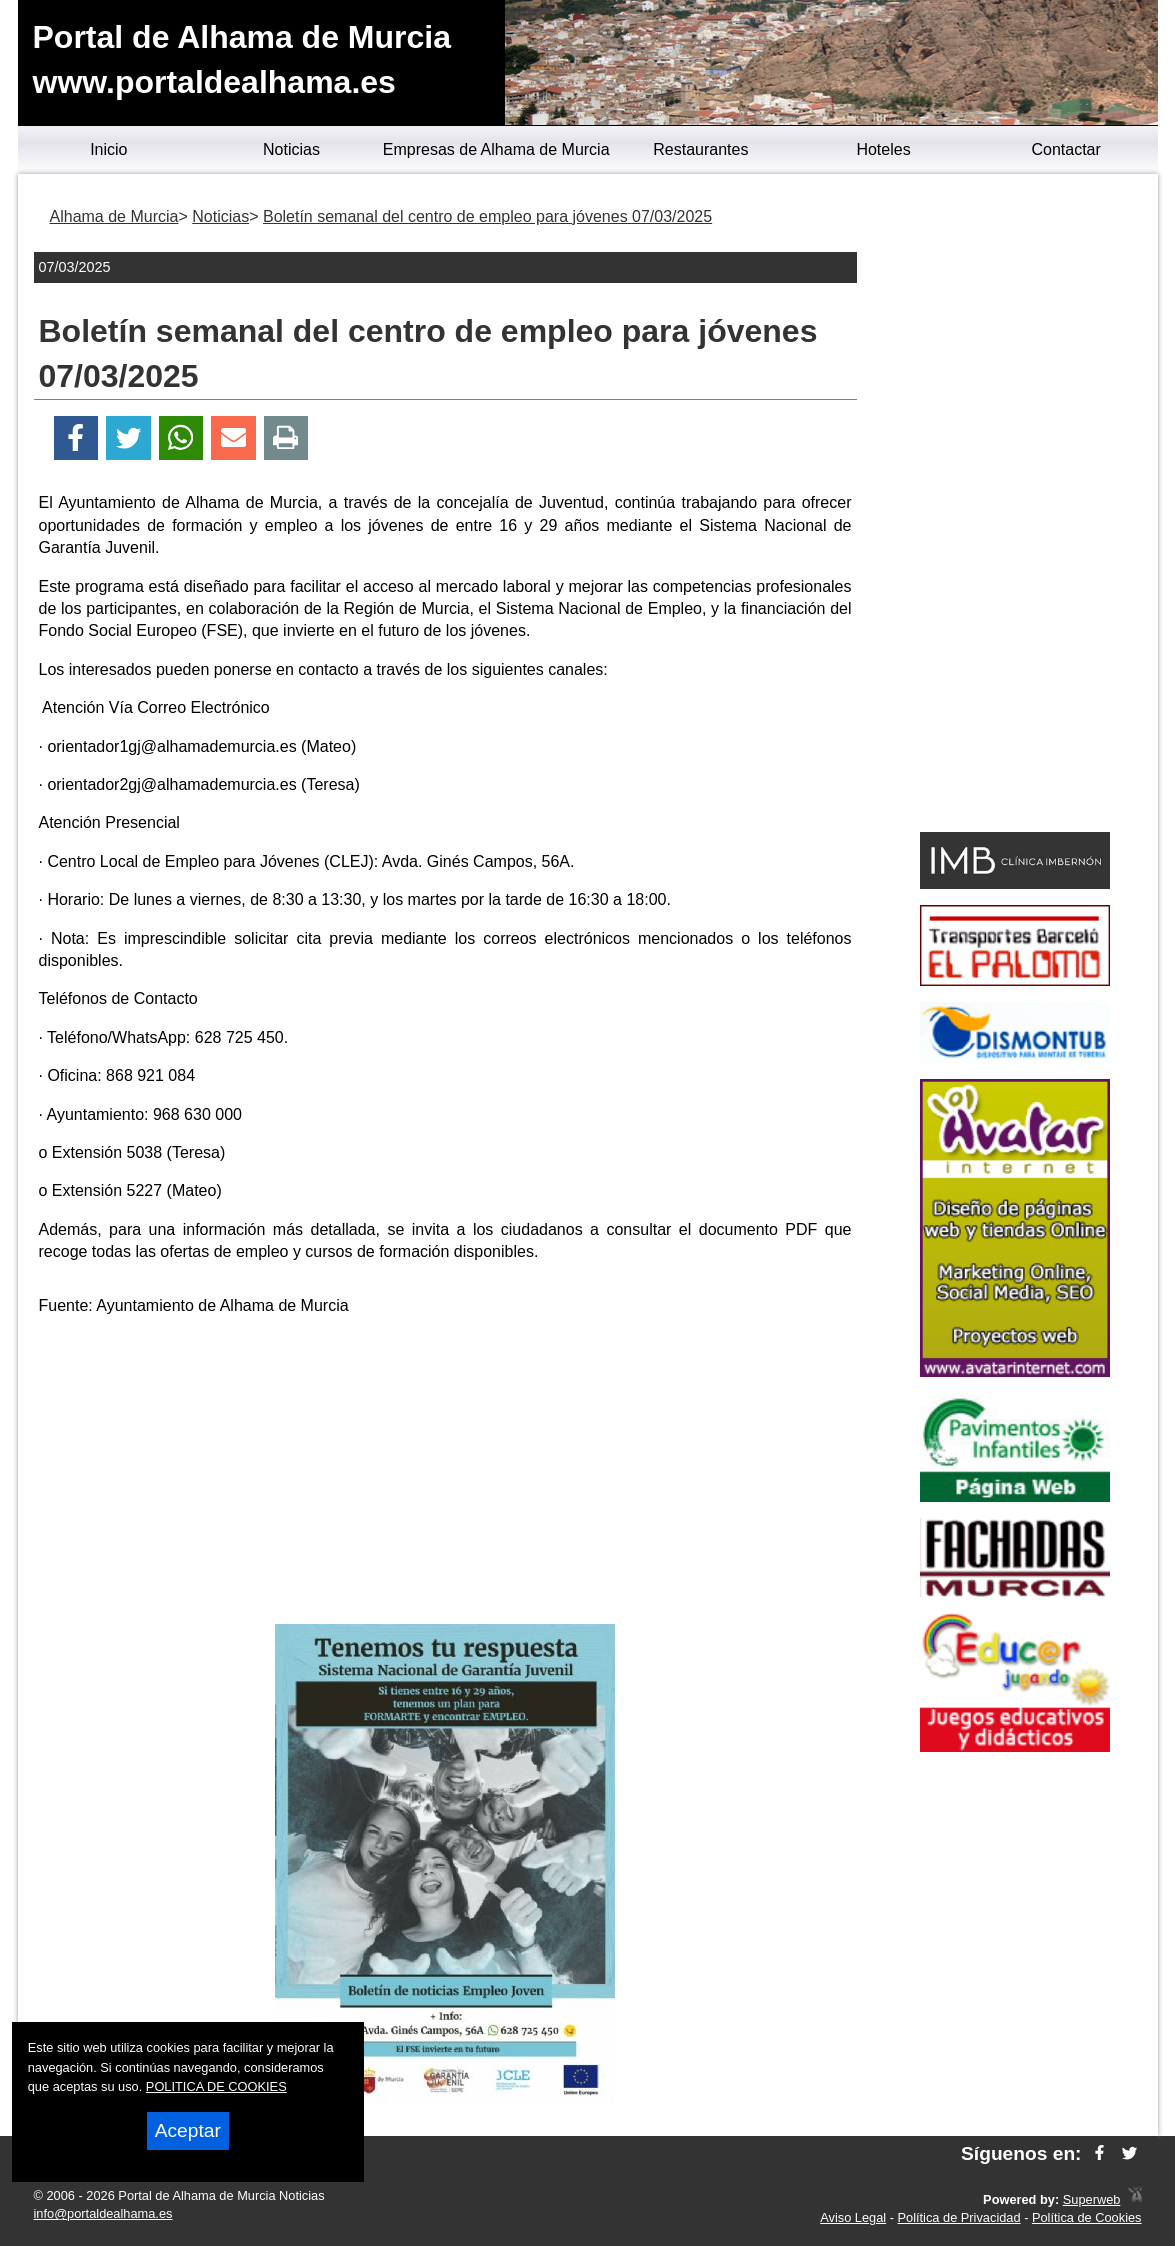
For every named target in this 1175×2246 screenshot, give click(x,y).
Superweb (1092, 2199)
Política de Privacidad (959, 2217)
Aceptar (188, 2130)
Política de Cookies (1087, 2217)
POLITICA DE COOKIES (216, 2086)
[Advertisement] (445, 1474)
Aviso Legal (853, 2217)
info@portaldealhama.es (103, 2213)
